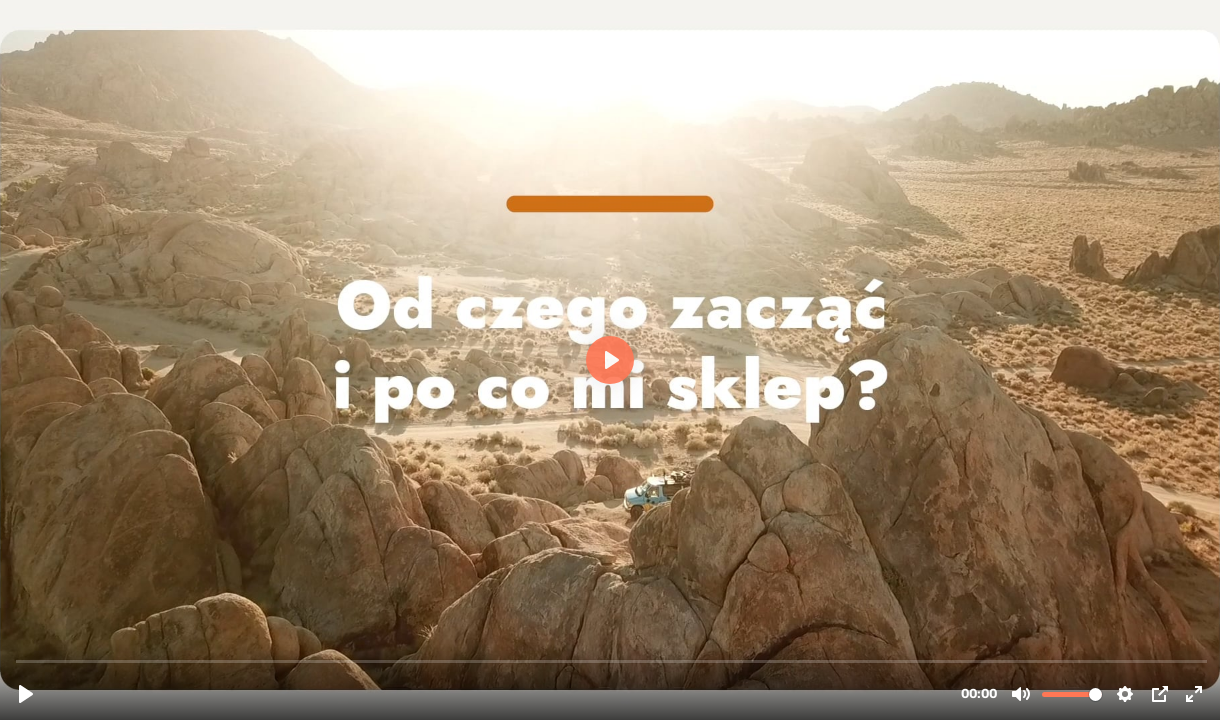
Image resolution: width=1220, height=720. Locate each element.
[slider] (612, 660)
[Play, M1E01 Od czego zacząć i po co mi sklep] (26, 694)
